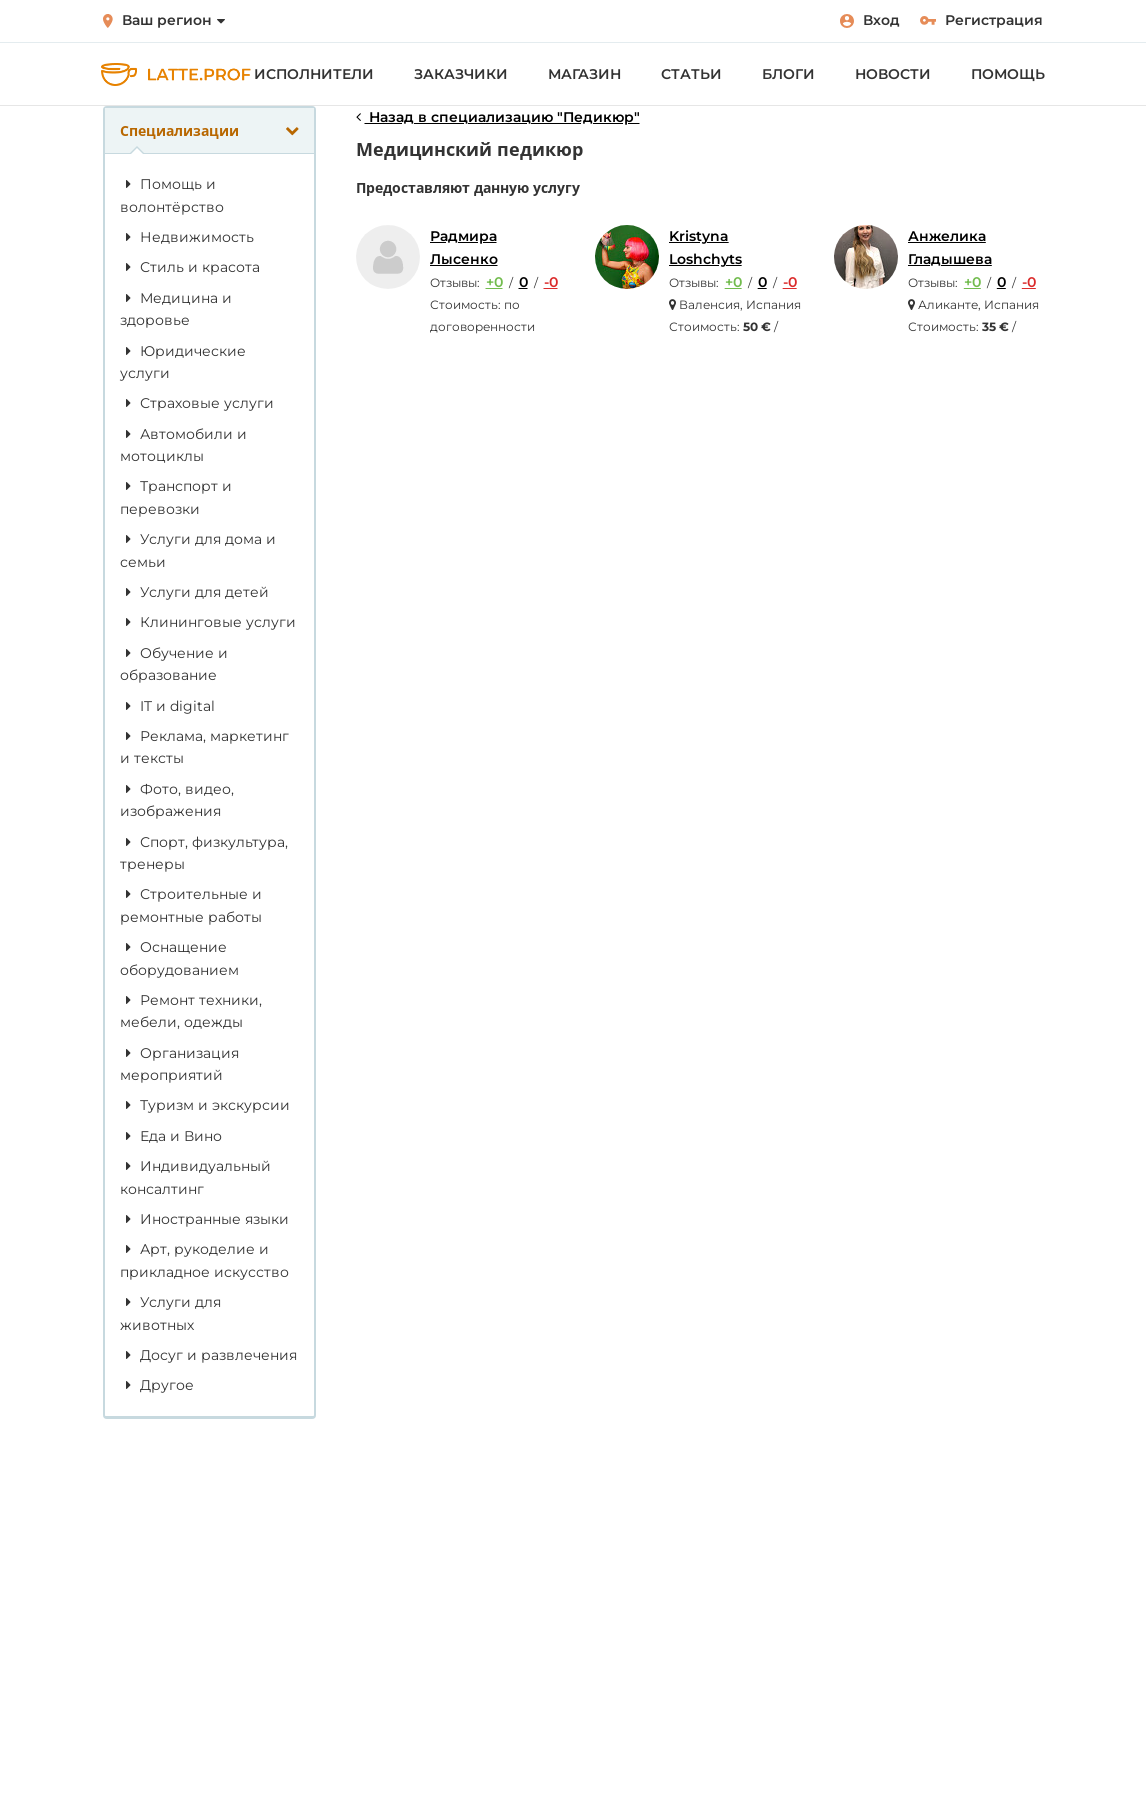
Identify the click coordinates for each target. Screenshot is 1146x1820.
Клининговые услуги (208, 622)
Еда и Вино (171, 1136)
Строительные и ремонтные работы (191, 905)
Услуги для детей (194, 592)
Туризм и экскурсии (205, 1105)
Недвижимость (187, 237)
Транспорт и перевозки (176, 497)
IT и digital (167, 706)
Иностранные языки (204, 1219)
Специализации (209, 130)
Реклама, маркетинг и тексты (204, 747)
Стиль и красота (190, 267)
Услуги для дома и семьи (198, 550)
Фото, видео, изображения (177, 800)
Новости (893, 74)
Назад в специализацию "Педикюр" (498, 117)
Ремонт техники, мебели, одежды (191, 1011)
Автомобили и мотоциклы (183, 445)
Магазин (584, 74)
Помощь (1008, 74)
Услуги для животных (170, 1313)
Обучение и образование (174, 664)
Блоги (788, 74)
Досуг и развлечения (208, 1355)
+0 (494, 282)
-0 (551, 282)
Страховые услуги (197, 403)
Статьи (691, 74)
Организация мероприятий (179, 1064)
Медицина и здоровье (176, 309)
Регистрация (981, 20)
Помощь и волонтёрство (172, 195)
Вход (870, 20)
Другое (157, 1385)
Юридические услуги (183, 362)
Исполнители (314, 74)
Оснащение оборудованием (179, 958)
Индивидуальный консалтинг (195, 1177)
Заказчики (461, 74)
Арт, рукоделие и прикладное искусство (204, 1260)
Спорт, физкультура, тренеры (204, 853)
